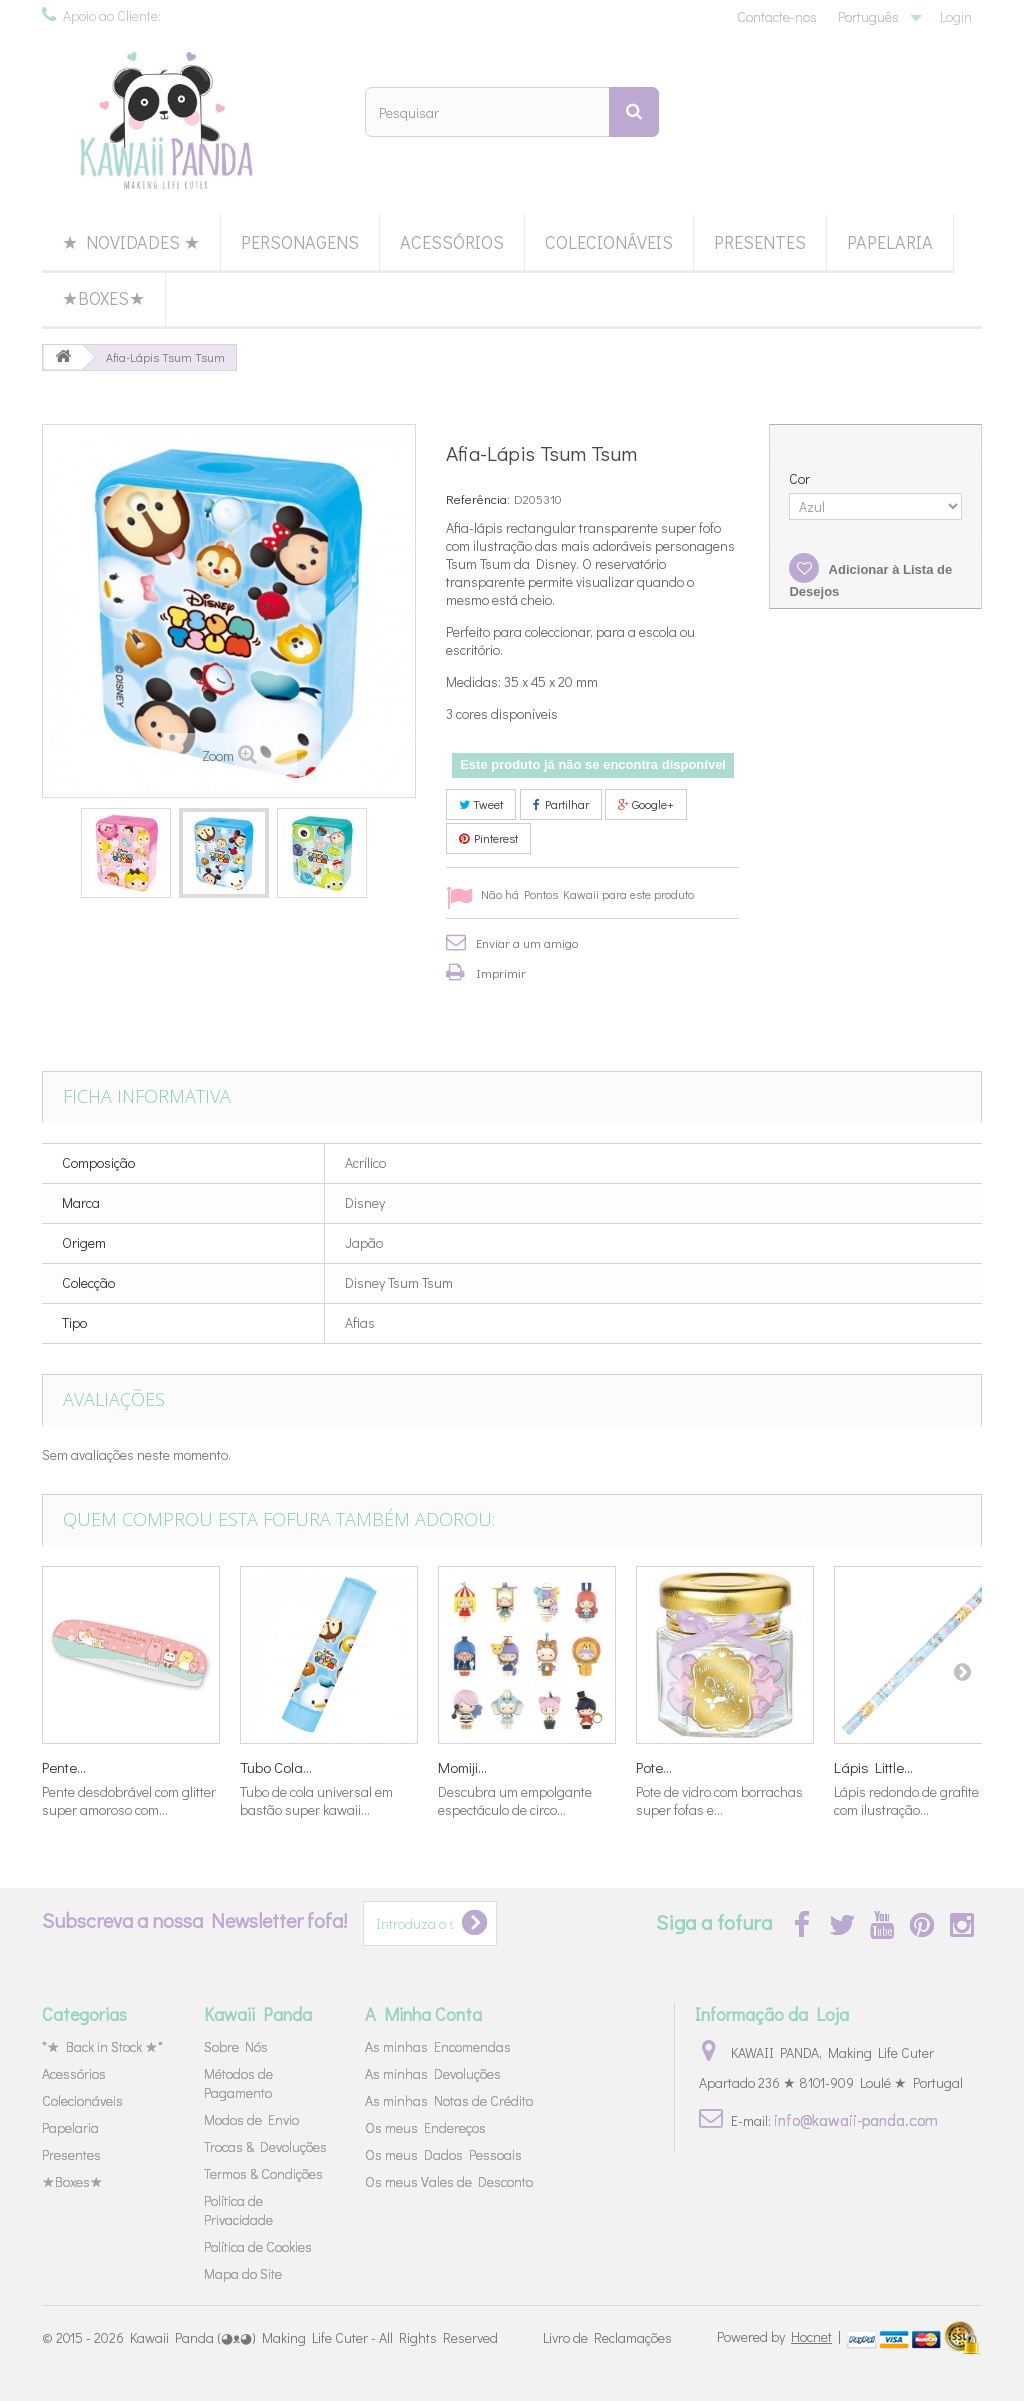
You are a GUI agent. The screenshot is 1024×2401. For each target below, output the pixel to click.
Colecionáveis (609, 242)
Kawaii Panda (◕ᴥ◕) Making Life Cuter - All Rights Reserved (314, 2337)
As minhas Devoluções (433, 2073)
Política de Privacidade (238, 2210)
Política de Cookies (258, 2246)
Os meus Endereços (425, 2127)
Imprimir (501, 972)
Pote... (654, 1767)
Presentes (760, 242)
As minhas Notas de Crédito (449, 2100)
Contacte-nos (777, 16)
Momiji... (462, 1767)
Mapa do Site (243, 2273)
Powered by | (780, 2336)
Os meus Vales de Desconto (449, 2181)
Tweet (481, 804)
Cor (801, 479)
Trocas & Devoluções (265, 2146)
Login (956, 16)
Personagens (300, 242)
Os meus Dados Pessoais (443, 2154)
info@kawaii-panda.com (856, 2119)
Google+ (646, 804)
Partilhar (561, 804)
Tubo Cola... (276, 1767)
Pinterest (488, 838)
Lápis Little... (873, 1767)
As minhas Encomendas (438, 2046)
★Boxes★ (103, 298)
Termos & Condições (263, 2173)
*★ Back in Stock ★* (102, 2046)
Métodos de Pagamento (238, 2083)
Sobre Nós (236, 2046)
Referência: (478, 498)
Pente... (64, 1767)
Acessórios (452, 242)
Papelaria (890, 242)
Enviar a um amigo (527, 942)
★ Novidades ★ (131, 242)
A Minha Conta (423, 2014)
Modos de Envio (251, 2119)
